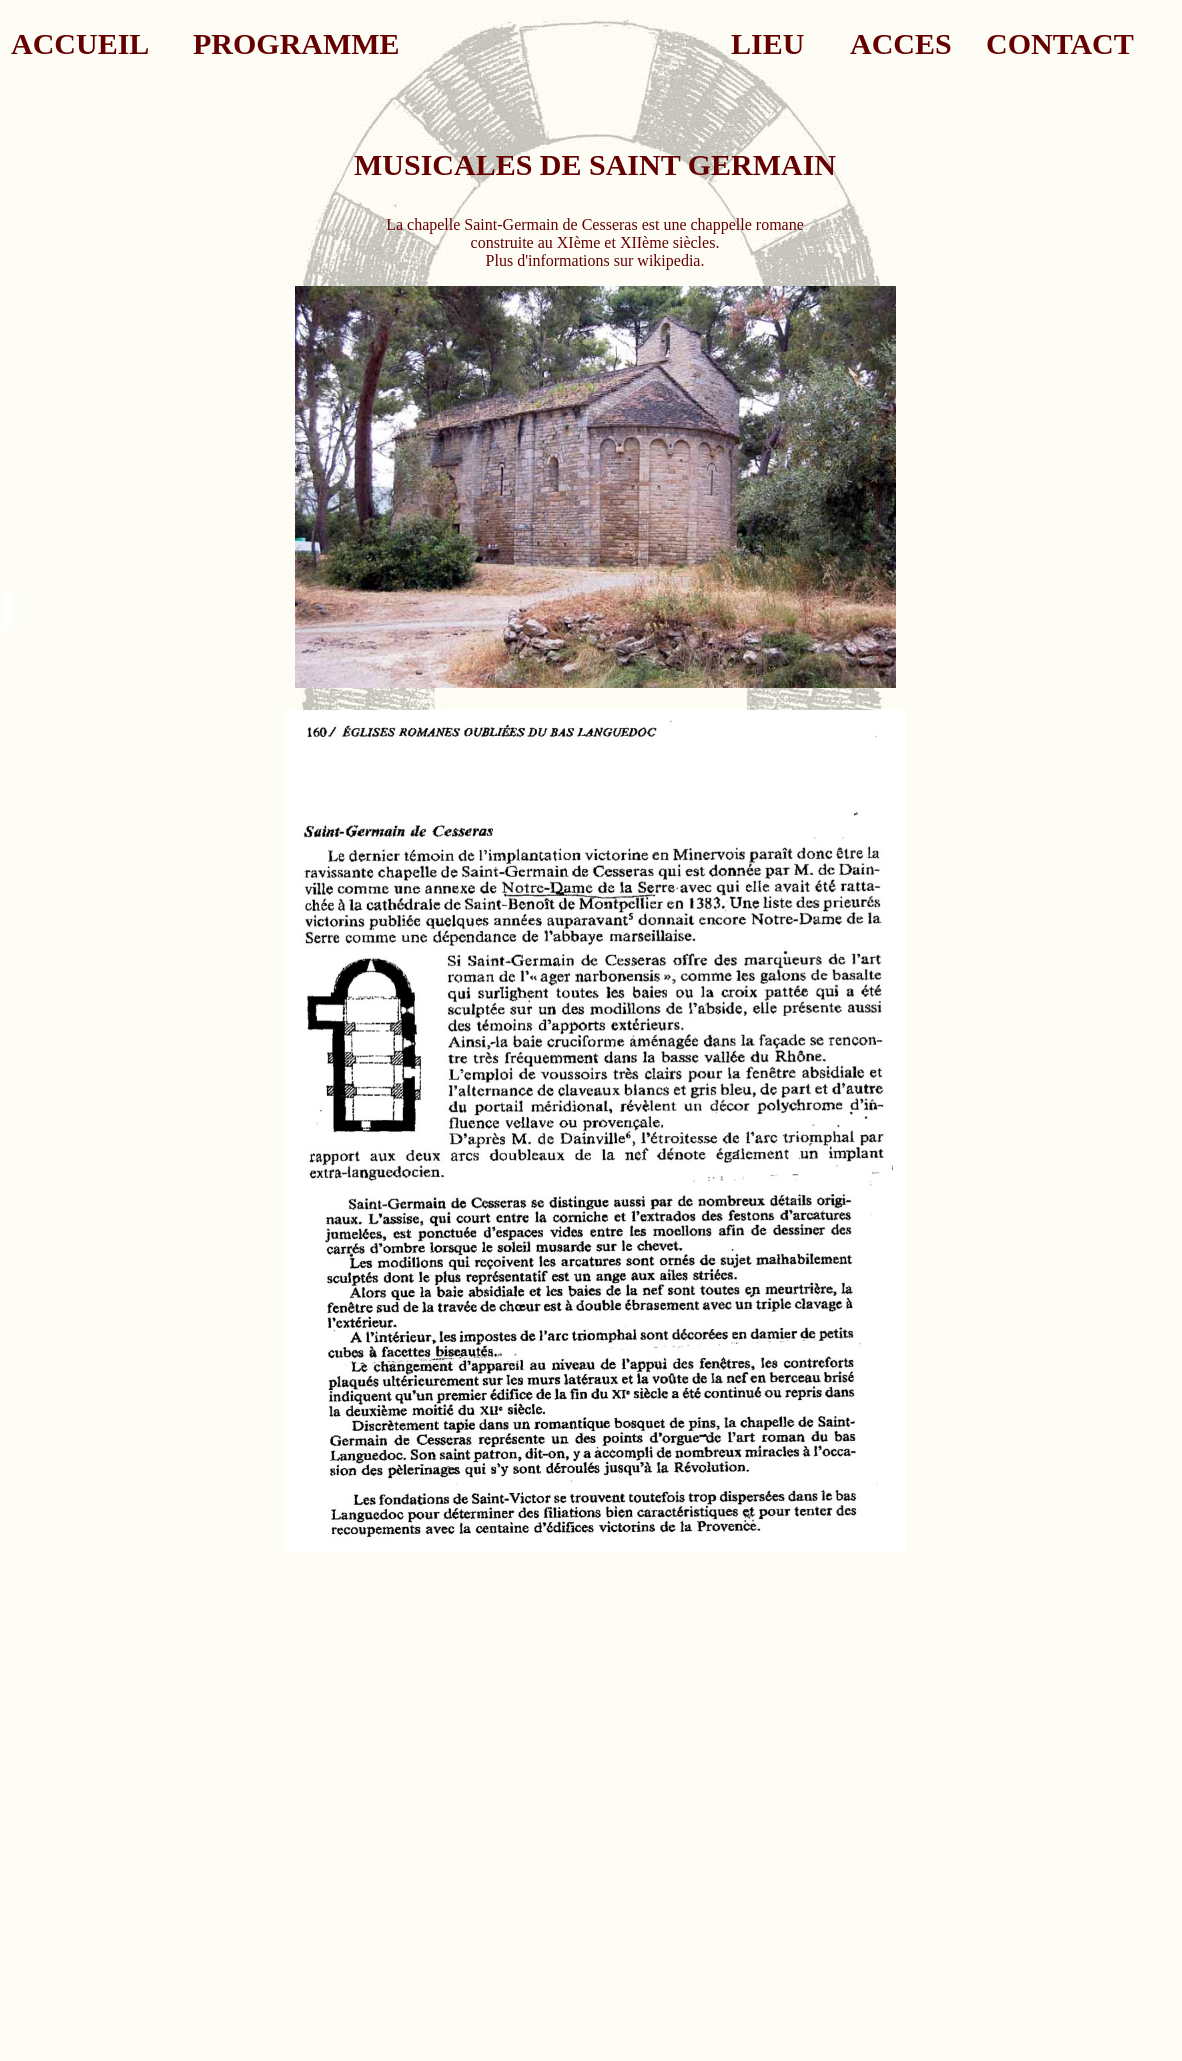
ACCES (901, 43)
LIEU (767, 43)
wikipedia (668, 260)
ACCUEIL (80, 43)
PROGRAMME (296, 43)
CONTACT (1060, 43)
